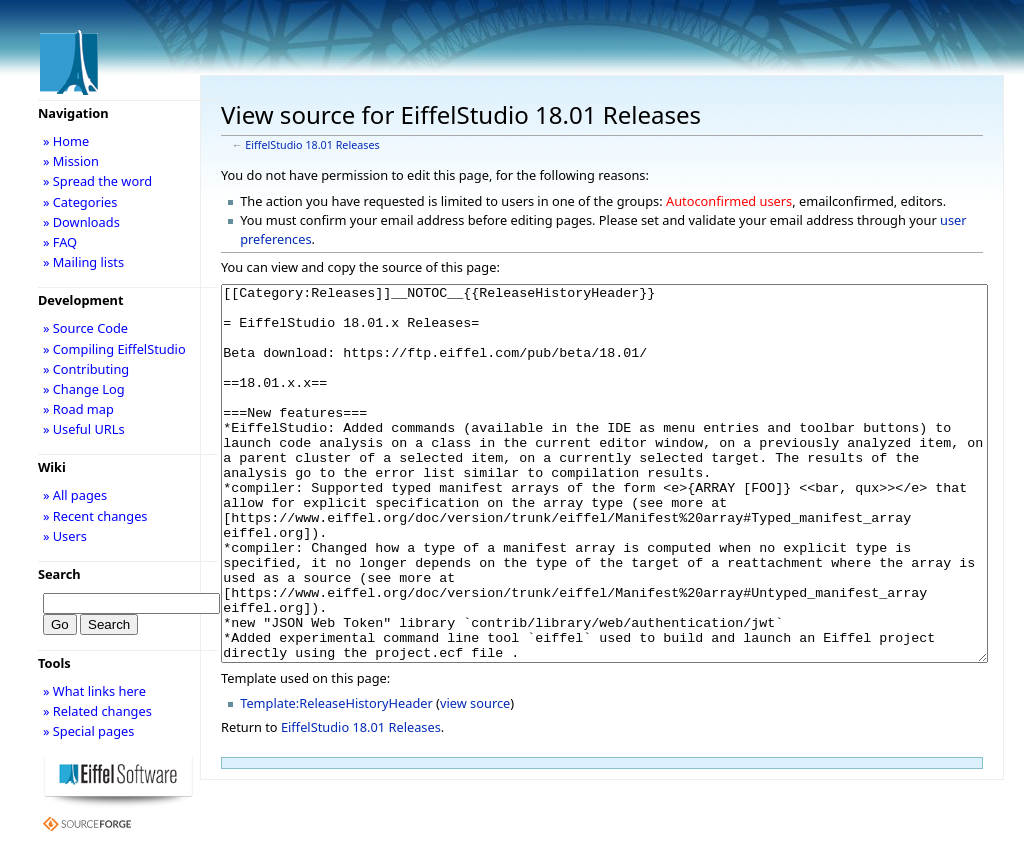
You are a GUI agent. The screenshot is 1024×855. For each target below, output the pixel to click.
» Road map (78, 409)
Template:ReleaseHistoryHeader (336, 778)
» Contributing (86, 369)
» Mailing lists (83, 262)
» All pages (75, 495)
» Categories (80, 202)
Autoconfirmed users (729, 201)
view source (475, 778)
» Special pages (88, 731)
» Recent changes (95, 516)
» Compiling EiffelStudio (114, 349)
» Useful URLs (84, 429)
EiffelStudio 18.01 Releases (312, 145)
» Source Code (85, 328)
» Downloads (81, 222)
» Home (66, 141)
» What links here (94, 691)
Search (59, 574)
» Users (65, 536)
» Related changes (97, 711)
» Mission (71, 161)
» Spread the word (97, 181)
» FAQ (60, 242)
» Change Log (84, 389)
